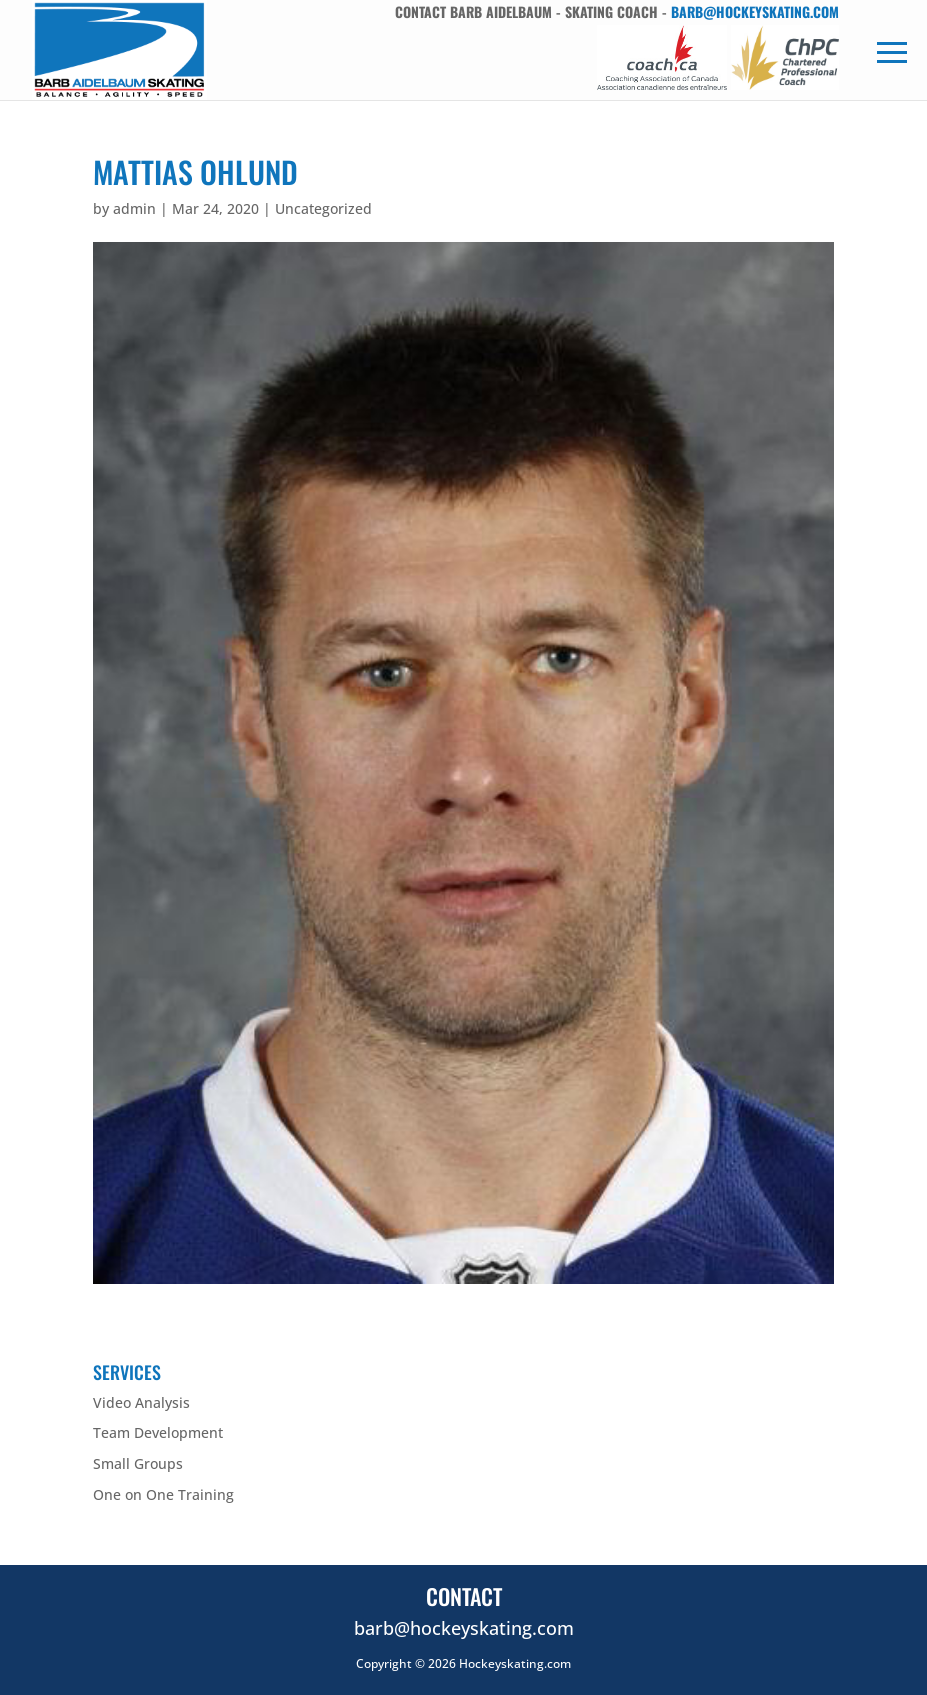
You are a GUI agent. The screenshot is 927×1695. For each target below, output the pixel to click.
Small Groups (138, 1463)
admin (134, 208)
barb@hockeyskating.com (755, 11)
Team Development (158, 1432)
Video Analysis (141, 1402)
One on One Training (163, 1494)
